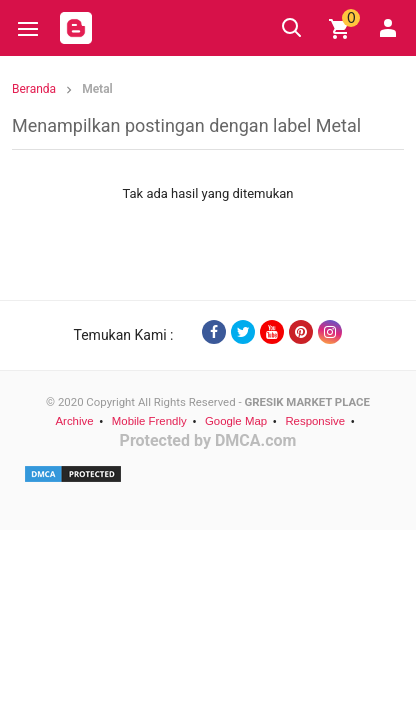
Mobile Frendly (149, 421)
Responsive (315, 421)
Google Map (236, 421)
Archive (74, 421)
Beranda (34, 89)
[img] (340, 29)
